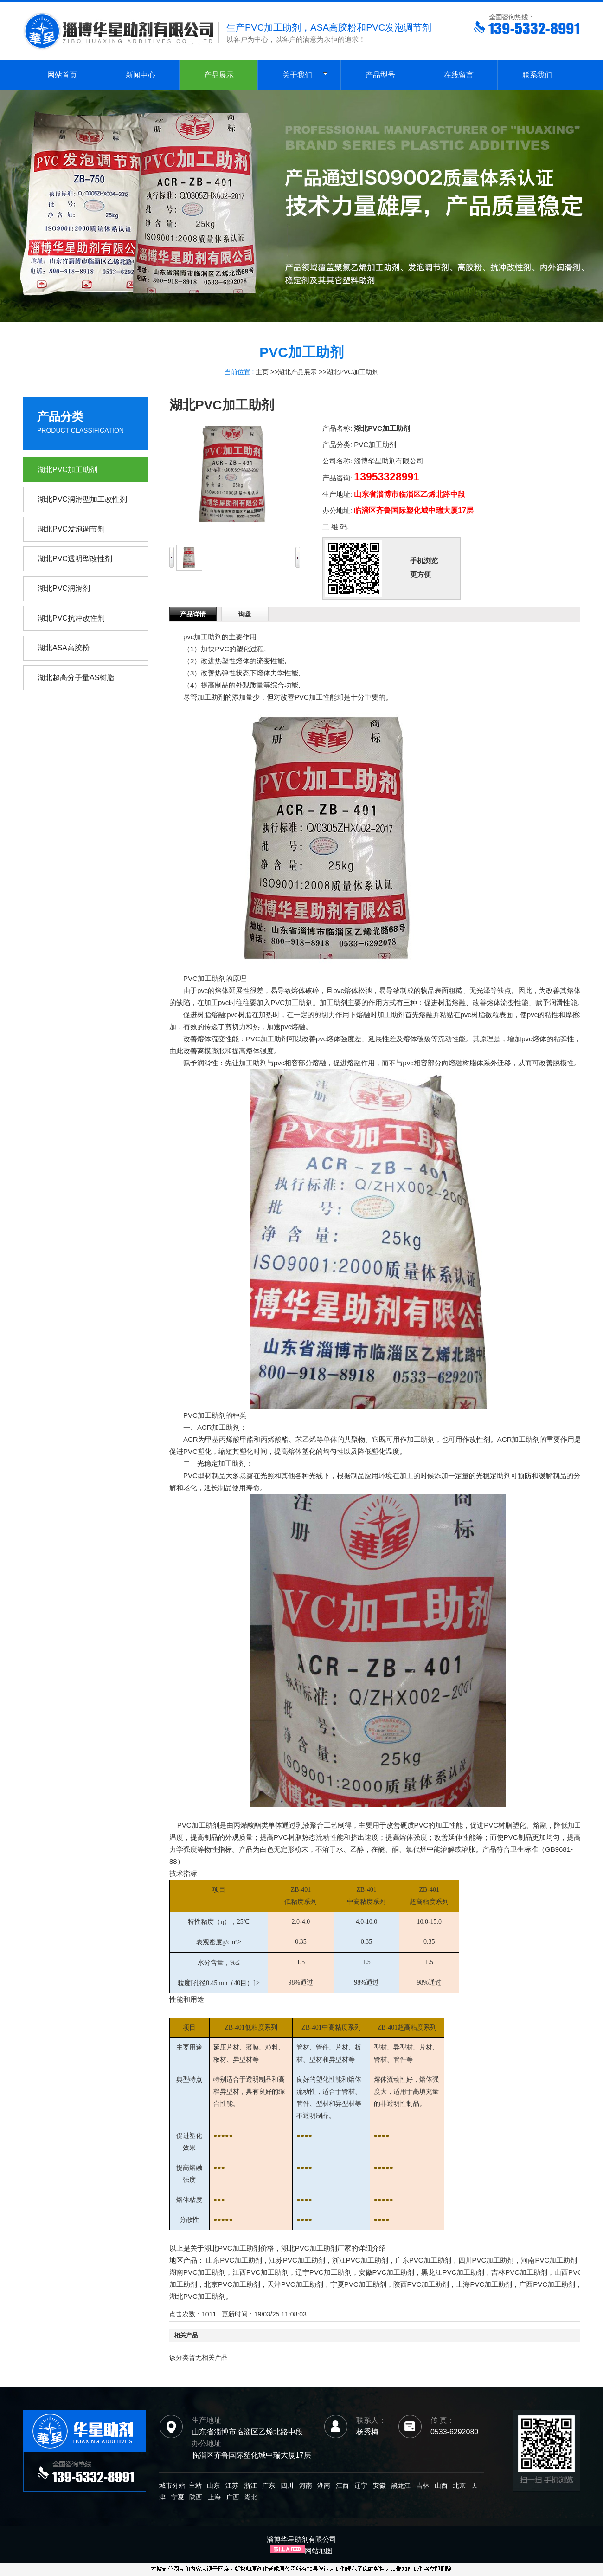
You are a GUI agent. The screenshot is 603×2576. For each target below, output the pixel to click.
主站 (194, 2485)
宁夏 (177, 2497)
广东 (268, 2485)
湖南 (323, 2485)
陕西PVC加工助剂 (421, 2284)
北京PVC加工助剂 (232, 2284)
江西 (342, 2485)
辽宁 (360, 2485)
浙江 (250, 2485)
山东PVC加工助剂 (234, 2260)
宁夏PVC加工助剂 (358, 2284)
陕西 (195, 2497)
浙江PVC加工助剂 (360, 2260)
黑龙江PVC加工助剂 (452, 2272)
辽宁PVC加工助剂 (323, 2272)
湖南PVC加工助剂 (197, 2272)
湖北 (250, 2497)
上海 (214, 2497)
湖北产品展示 (297, 372)
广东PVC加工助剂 (423, 2260)
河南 (305, 2485)
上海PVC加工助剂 (484, 2284)
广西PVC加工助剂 (547, 2284)
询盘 (244, 614)
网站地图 (319, 2551)
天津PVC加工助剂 (295, 2284)
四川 (287, 2485)
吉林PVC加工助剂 (519, 2272)
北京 (459, 2485)
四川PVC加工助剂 (486, 2260)
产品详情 (193, 614)
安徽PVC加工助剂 (387, 2272)
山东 (213, 2485)
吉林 (422, 2485)
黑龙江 (401, 2485)
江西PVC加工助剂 (260, 2272)
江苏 (231, 2485)
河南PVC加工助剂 (549, 2260)
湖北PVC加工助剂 (353, 372)
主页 (262, 372)
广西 (232, 2497)
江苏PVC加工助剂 (297, 2260)
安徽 (379, 2485)
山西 (441, 2485)
